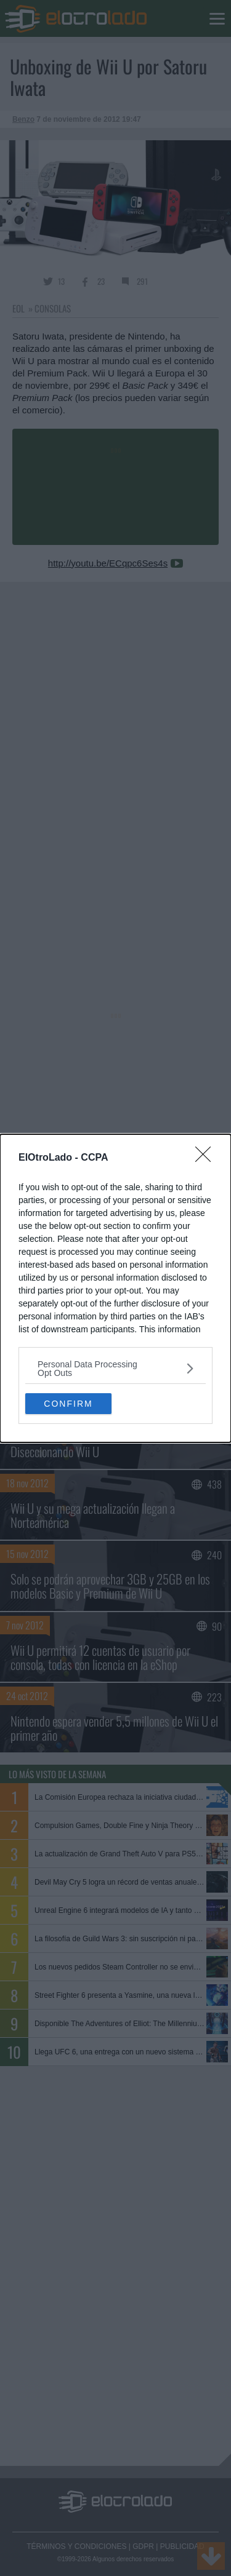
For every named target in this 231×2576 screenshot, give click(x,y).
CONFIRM (68, 1404)
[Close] (207, 1158)
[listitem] (115, 1368)
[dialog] (115, 1288)
